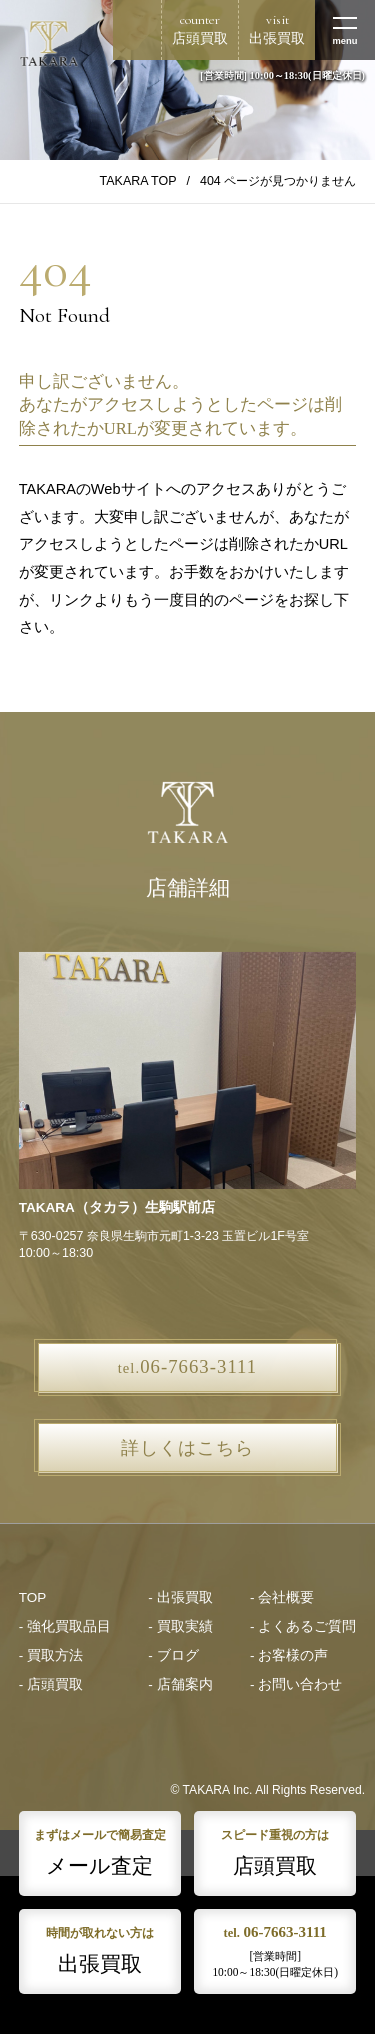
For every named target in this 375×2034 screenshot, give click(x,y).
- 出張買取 (180, 1597)
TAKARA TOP (138, 181)
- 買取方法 (51, 1655)
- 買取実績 (180, 1626)
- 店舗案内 (180, 1684)
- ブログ (173, 1655)
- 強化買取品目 (65, 1626)
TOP (33, 1597)
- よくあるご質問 (303, 1626)
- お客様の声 (289, 1655)
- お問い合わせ (296, 1684)
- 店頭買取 (51, 1684)
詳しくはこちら (187, 1448)
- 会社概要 (282, 1597)
